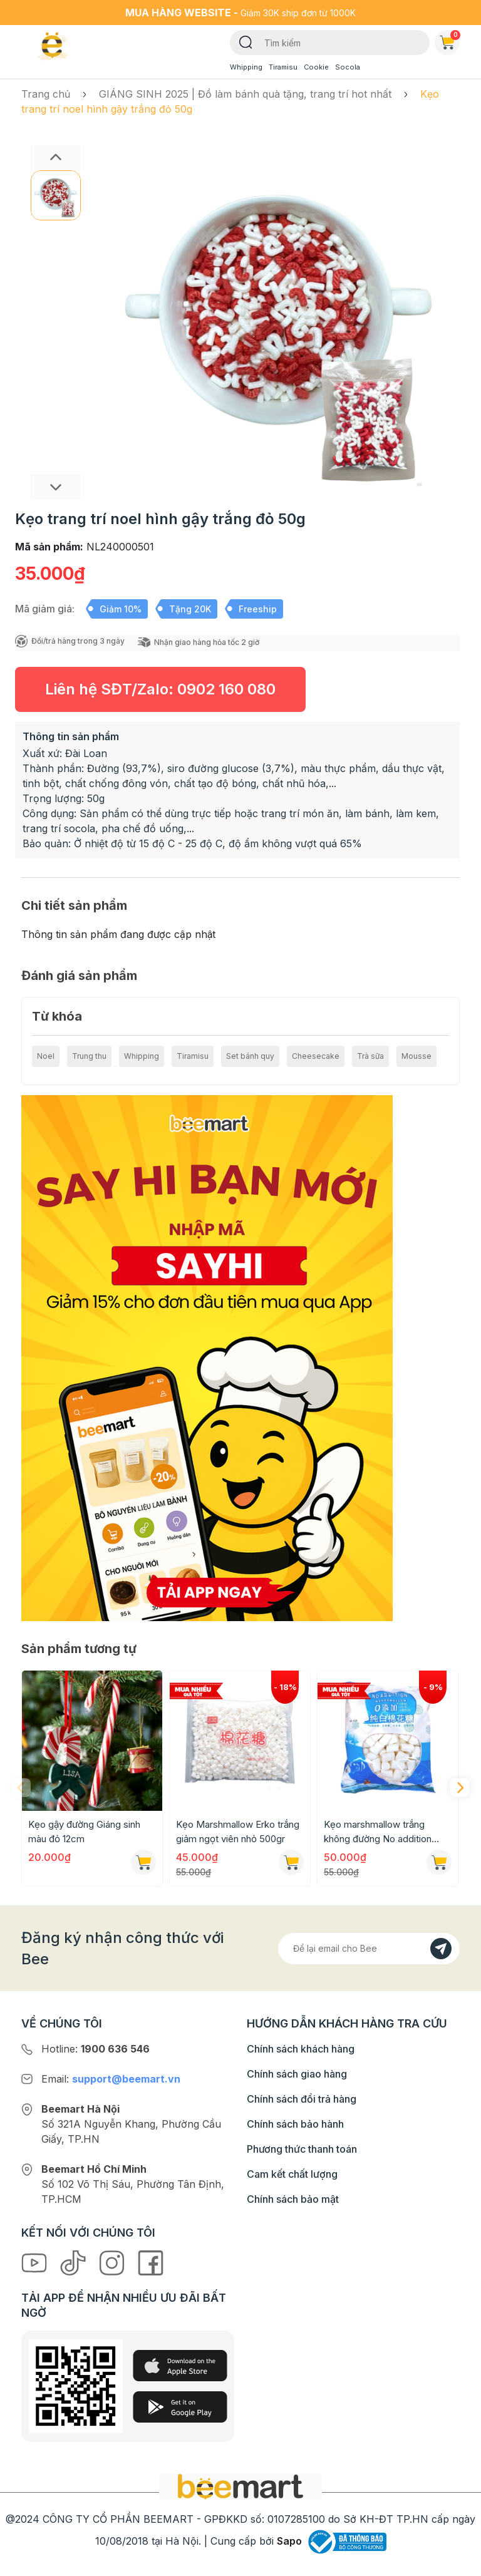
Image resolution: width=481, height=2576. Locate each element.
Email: (110, 2079)
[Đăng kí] (441, 1948)
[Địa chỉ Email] (369, 1948)
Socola (347, 67)
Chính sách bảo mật (293, 2199)
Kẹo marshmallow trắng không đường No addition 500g (378, 1832)
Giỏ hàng (450, 40)
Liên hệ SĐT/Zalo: (160, 689)
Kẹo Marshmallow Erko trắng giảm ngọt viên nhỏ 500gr (237, 1831)
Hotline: (95, 2049)
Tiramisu (283, 67)
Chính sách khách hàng (300, 2049)
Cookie (316, 67)
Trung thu (89, 1056)
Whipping (246, 67)
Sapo (289, 2541)
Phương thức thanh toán (302, 2149)
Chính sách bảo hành (295, 2124)
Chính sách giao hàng (297, 2074)
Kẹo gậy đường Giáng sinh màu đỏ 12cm (84, 1831)
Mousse (416, 1056)
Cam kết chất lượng (292, 2174)
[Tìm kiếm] (245, 41)
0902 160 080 (226, 689)
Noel (45, 1056)
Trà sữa (370, 1056)
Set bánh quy (250, 1056)
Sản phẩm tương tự (79, 1648)
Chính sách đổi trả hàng (301, 2099)
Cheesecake (315, 1056)
